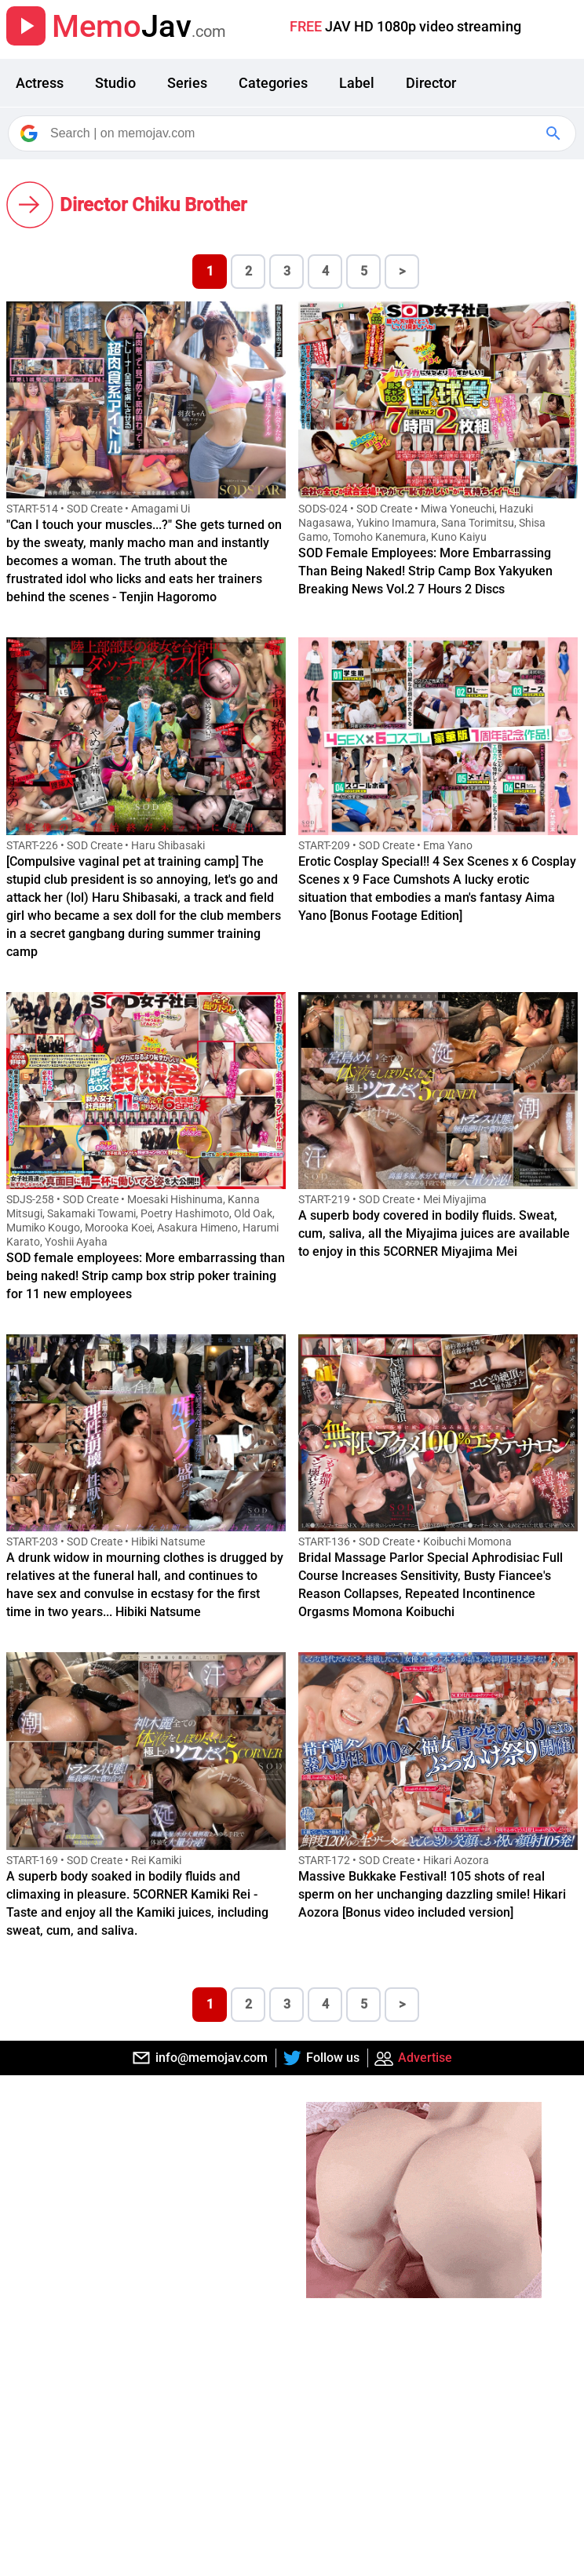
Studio (115, 83)
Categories (273, 83)
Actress (40, 83)
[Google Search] (555, 133)
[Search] (293, 133)
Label (356, 83)
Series (187, 83)
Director (431, 83)
